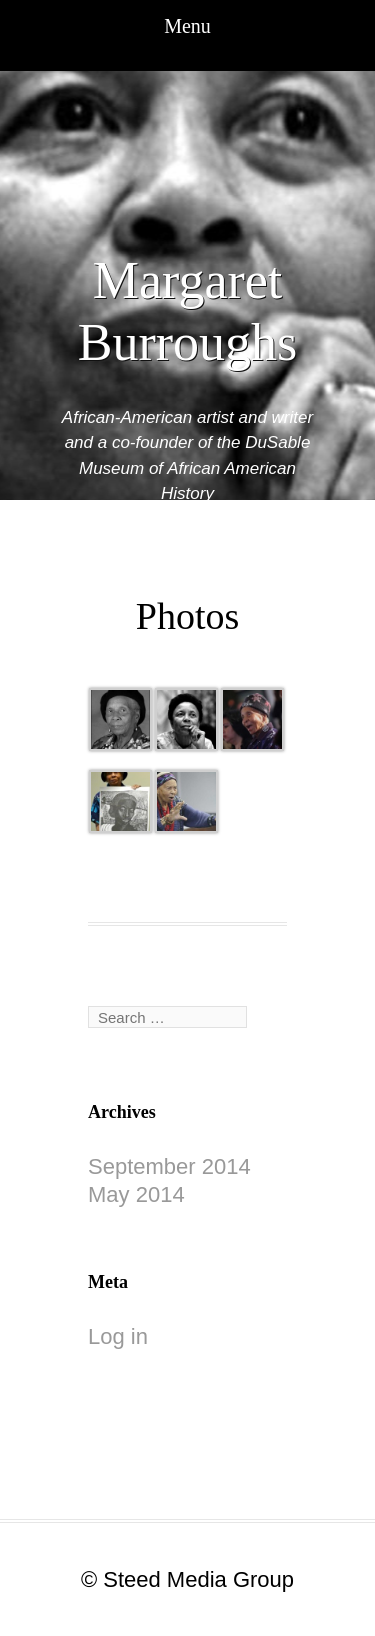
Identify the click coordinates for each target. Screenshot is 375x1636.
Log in (118, 1336)
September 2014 (169, 1166)
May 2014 (136, 1194)
